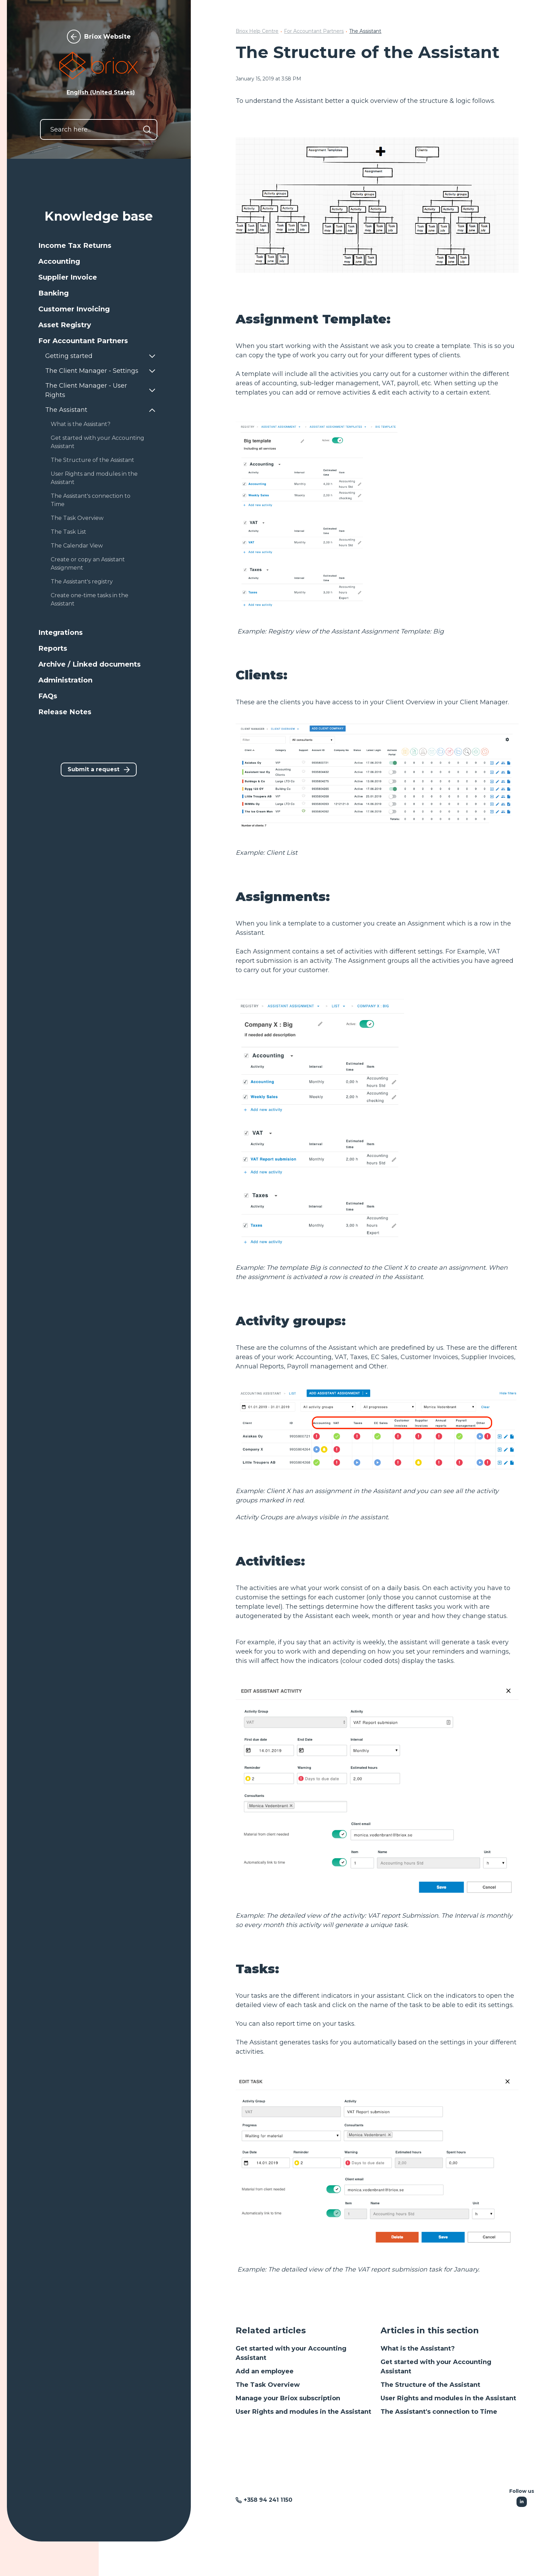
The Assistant (365, 31)
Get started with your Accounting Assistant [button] (97, 442)
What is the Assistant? (418, 2348)
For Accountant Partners (314, 31)
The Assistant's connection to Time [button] (90, 500)
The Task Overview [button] (77, 518)
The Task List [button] (68, 532)
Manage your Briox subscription (288, 2398)
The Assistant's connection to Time (439, 2411)
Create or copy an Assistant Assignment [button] (88, 563)
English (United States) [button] (101, 92)
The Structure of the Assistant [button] (92, 460)
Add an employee (265, 2371)
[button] (98, 245)
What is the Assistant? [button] (80, 424)
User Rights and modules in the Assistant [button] (94, 478)
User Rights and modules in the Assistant (303, 2411)
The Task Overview (268, 2385)
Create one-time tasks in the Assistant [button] (89, 599)
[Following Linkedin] (522, 2502)
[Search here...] (98, 129)
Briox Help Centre (257, 31)
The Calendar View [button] (77, 545)
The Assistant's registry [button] (82, 581)
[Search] (147, 129)
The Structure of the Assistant (430, 2385)
